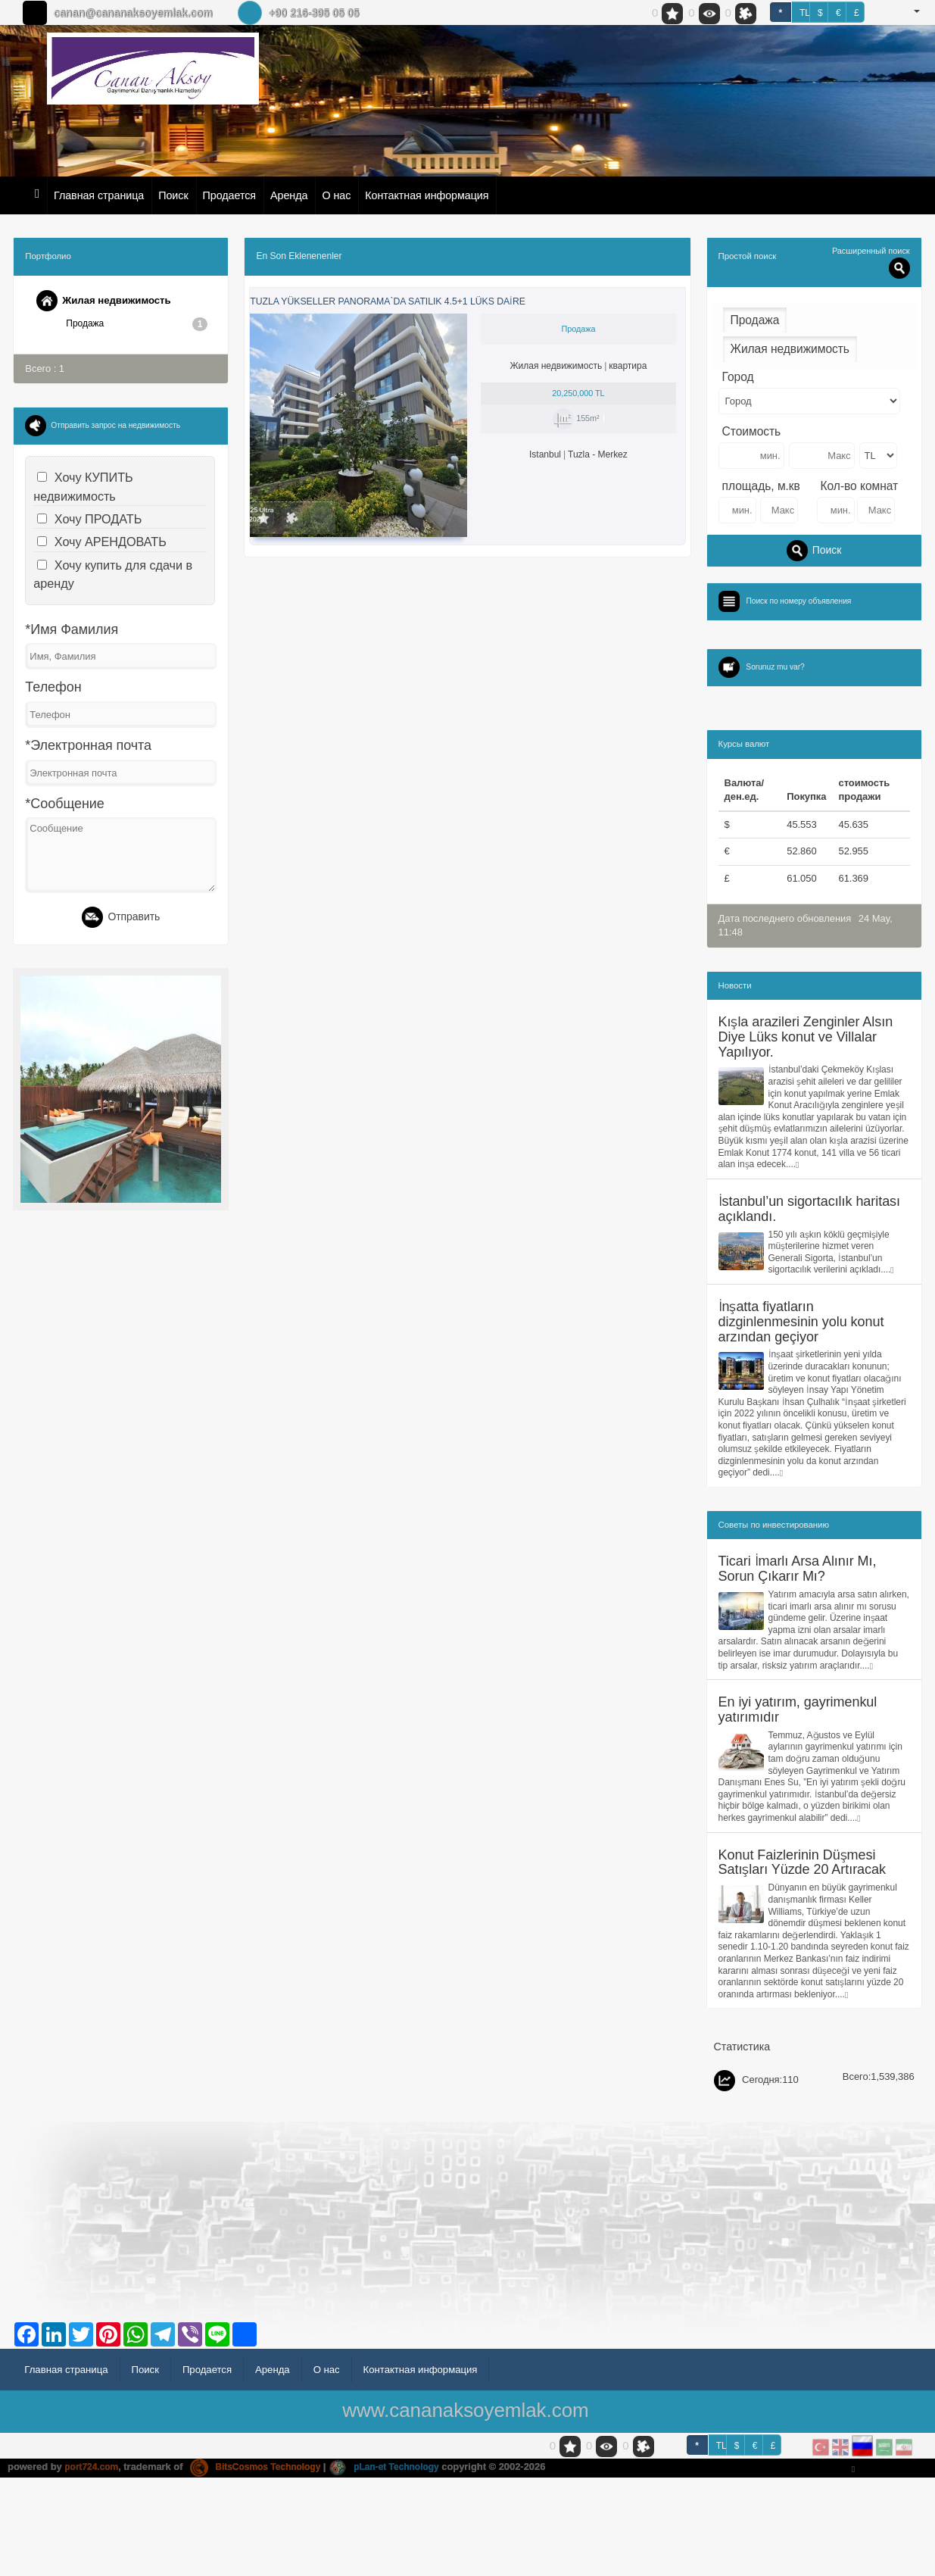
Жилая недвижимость (107, 300)
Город (738, 376)
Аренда (288, 195)
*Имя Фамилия (71, 630)
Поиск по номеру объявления (804, 600)
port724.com (93, 2565)
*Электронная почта (88, 746)
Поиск (173, 195)
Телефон (53, 688)
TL (804, 13)
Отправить (121, 918)
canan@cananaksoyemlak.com (133, 13)
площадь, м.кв (761, 485)
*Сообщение (64, 804)
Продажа (136, 324)
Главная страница (99, 195)
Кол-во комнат (860, 485)
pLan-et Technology (401, 2565)
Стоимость (751, 431)
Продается (229, 195)
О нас (336, 195)
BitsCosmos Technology (264, 2565)
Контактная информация (426, 195)
